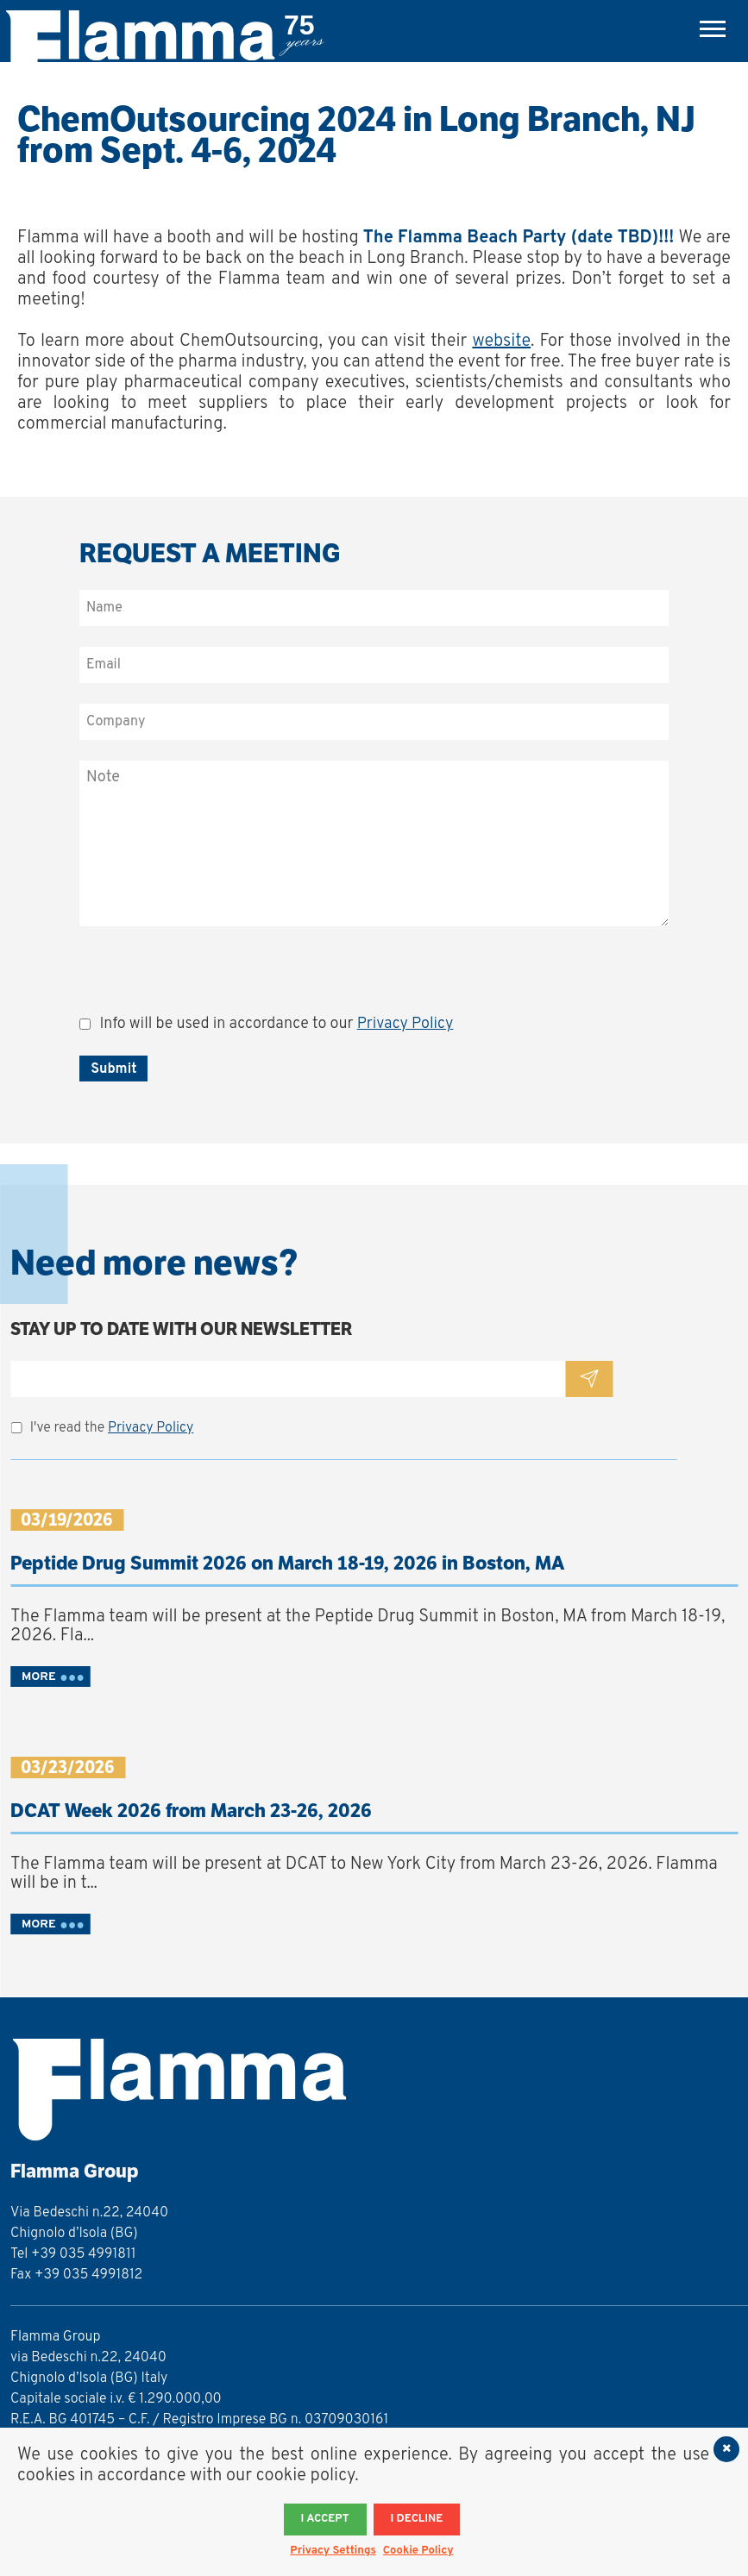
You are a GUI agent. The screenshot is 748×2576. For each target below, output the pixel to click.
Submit (113, 1069)
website (501, 341)
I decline (417, 2519)
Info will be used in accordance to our (276, 1024)
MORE (39, 1677)
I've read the (112, 1428)
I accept (325, 2519)
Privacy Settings (332, 2551)
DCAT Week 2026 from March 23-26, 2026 (191, 1810)
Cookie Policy (418, 2551)
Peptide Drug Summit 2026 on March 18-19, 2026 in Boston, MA (287, 1563)
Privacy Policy (405, 1024)
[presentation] (210, 980)
